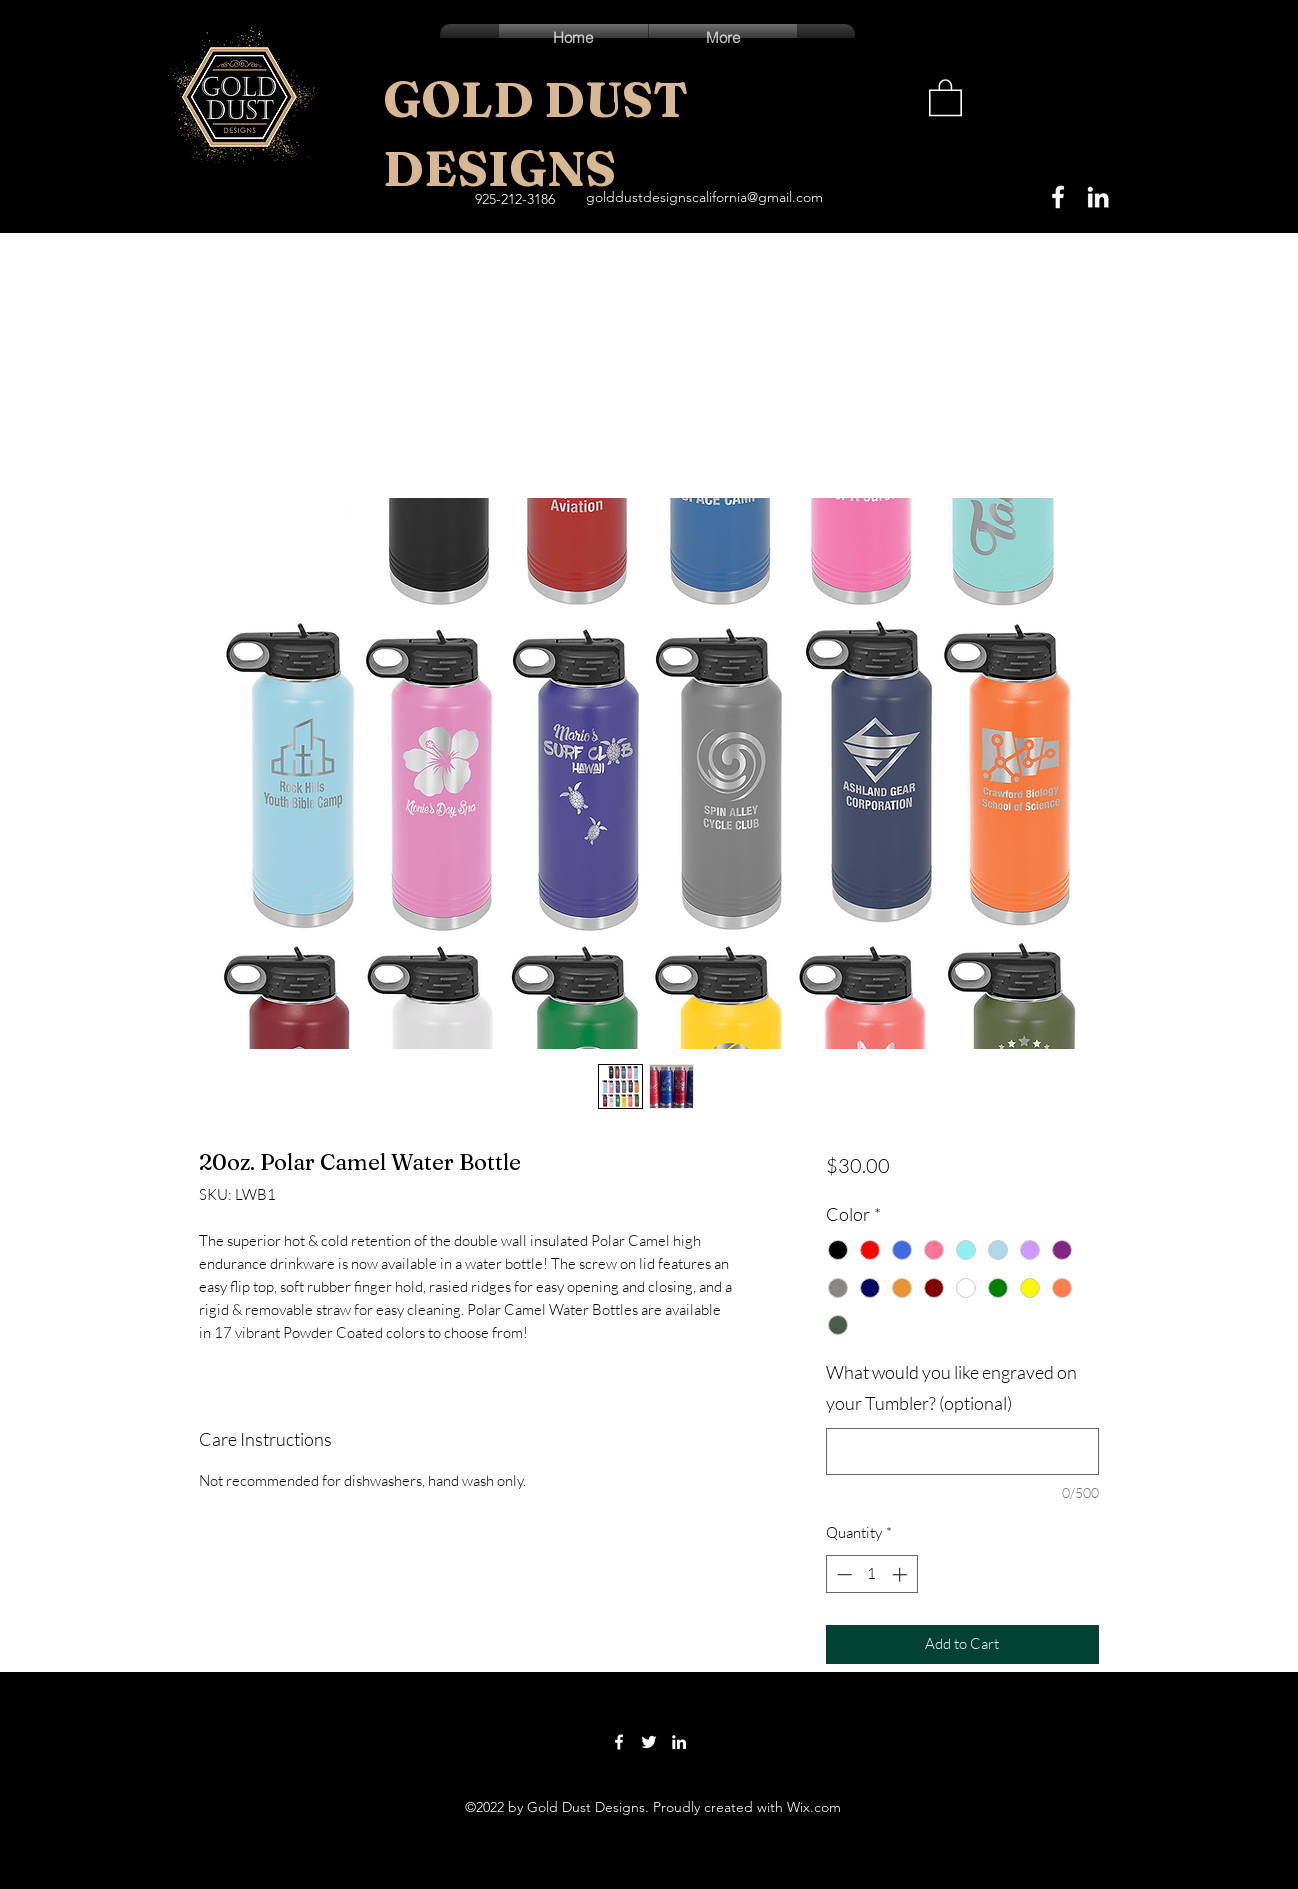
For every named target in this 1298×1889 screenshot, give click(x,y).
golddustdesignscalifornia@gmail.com (704, 197)
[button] (945, 96)
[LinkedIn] (1098, 197)
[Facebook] (1058, 197)
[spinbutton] (871, 1574)
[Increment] (901, 1574)
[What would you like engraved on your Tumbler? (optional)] (962, 1451)
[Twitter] (649, 1742)
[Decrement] (842, 1574)
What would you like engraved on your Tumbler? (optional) (951, 1388)
